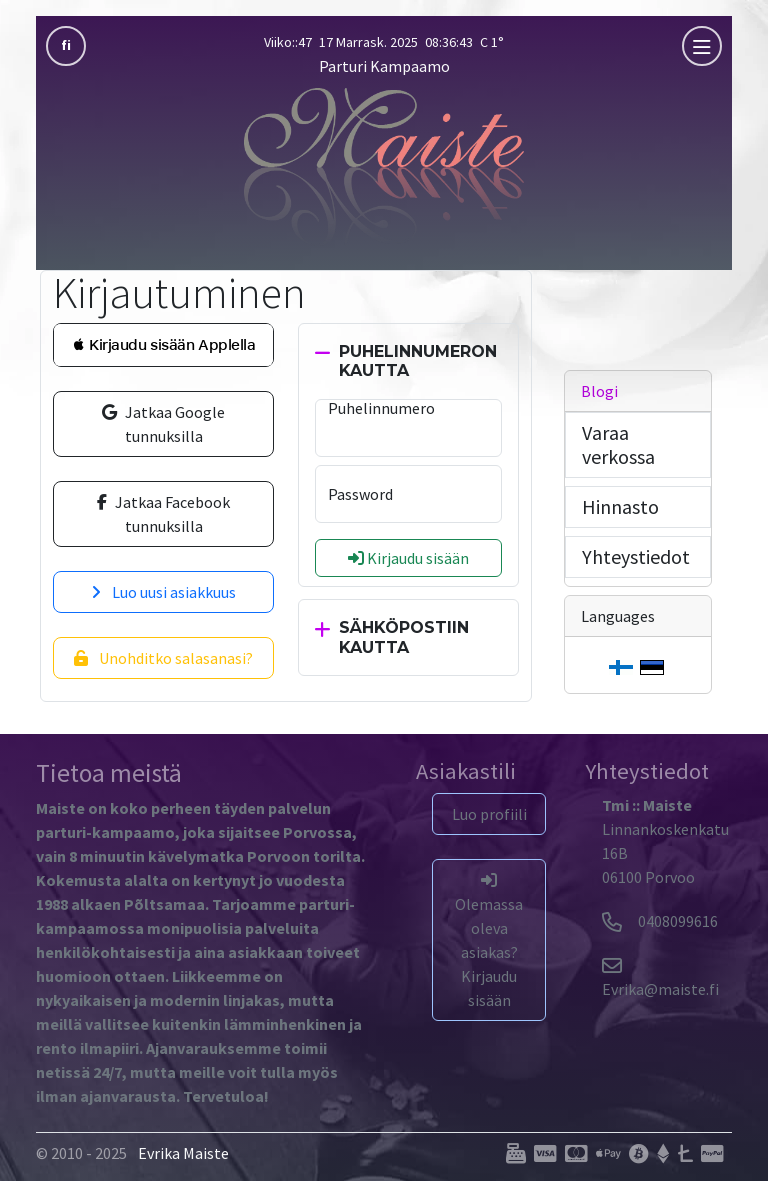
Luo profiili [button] (489, 814)
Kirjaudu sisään (408, 558)
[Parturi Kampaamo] (384, 165)
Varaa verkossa (618, 444)
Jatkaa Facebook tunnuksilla (163, 514)
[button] (163, 345)
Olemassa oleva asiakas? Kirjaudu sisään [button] (489, 941)
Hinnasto (620, 506)
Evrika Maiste (183, 1153)
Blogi (599, 391)
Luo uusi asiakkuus (163, 592)
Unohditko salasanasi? (163, 658)
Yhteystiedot (636, 556)
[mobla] (702, 46)
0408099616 (660, 921)
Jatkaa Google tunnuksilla (163, 424)
